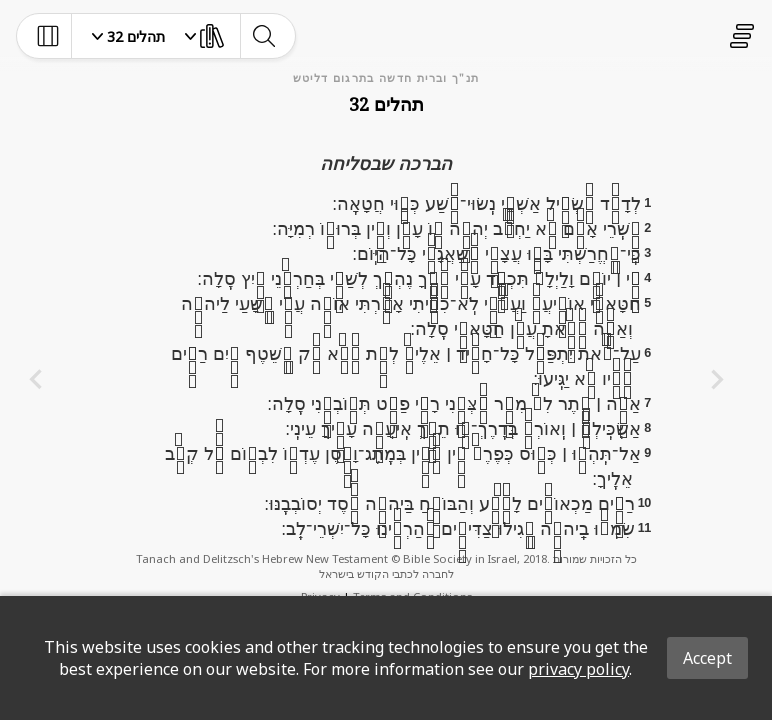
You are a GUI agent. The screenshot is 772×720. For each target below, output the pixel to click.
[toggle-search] (263, 36)
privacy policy (578, 669)
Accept (707, 658)
